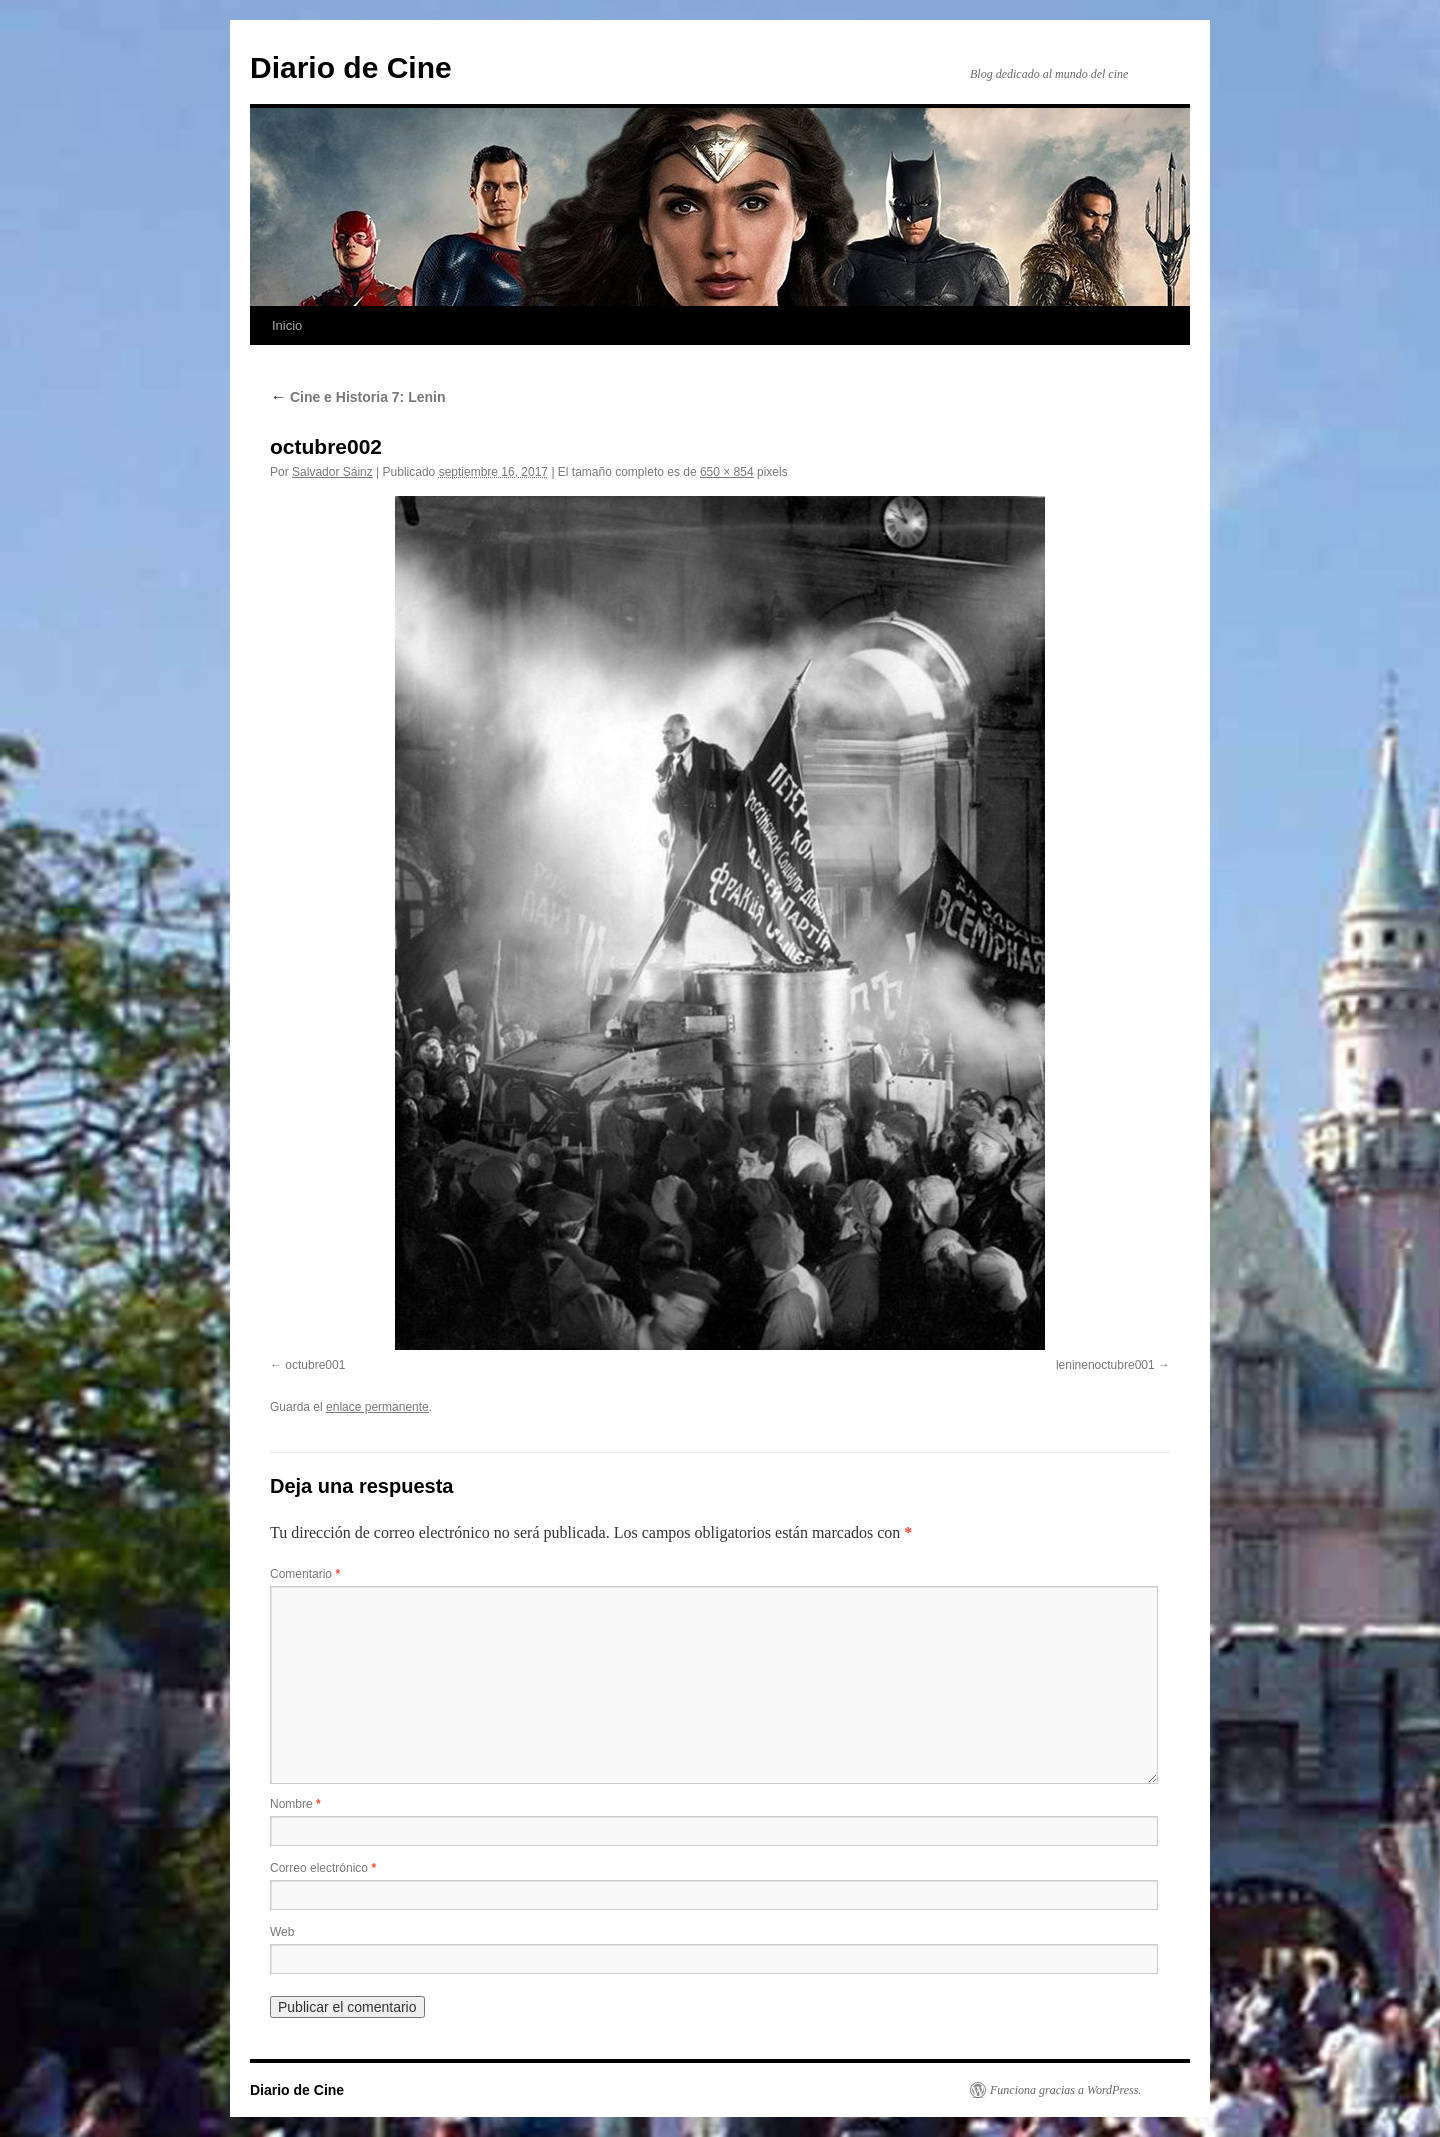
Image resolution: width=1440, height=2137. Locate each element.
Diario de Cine (351, 67)
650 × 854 (727, 472)
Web (282, 1932)
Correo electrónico (323, 1868)
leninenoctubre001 (1105, 1365)
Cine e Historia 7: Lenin (357, 397)
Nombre (295, 1804)
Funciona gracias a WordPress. (1065, 2090)
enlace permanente (377, 1407)
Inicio (287, 325)
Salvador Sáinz (332, 472)
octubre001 (315, 1365)
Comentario (305, 1574)
